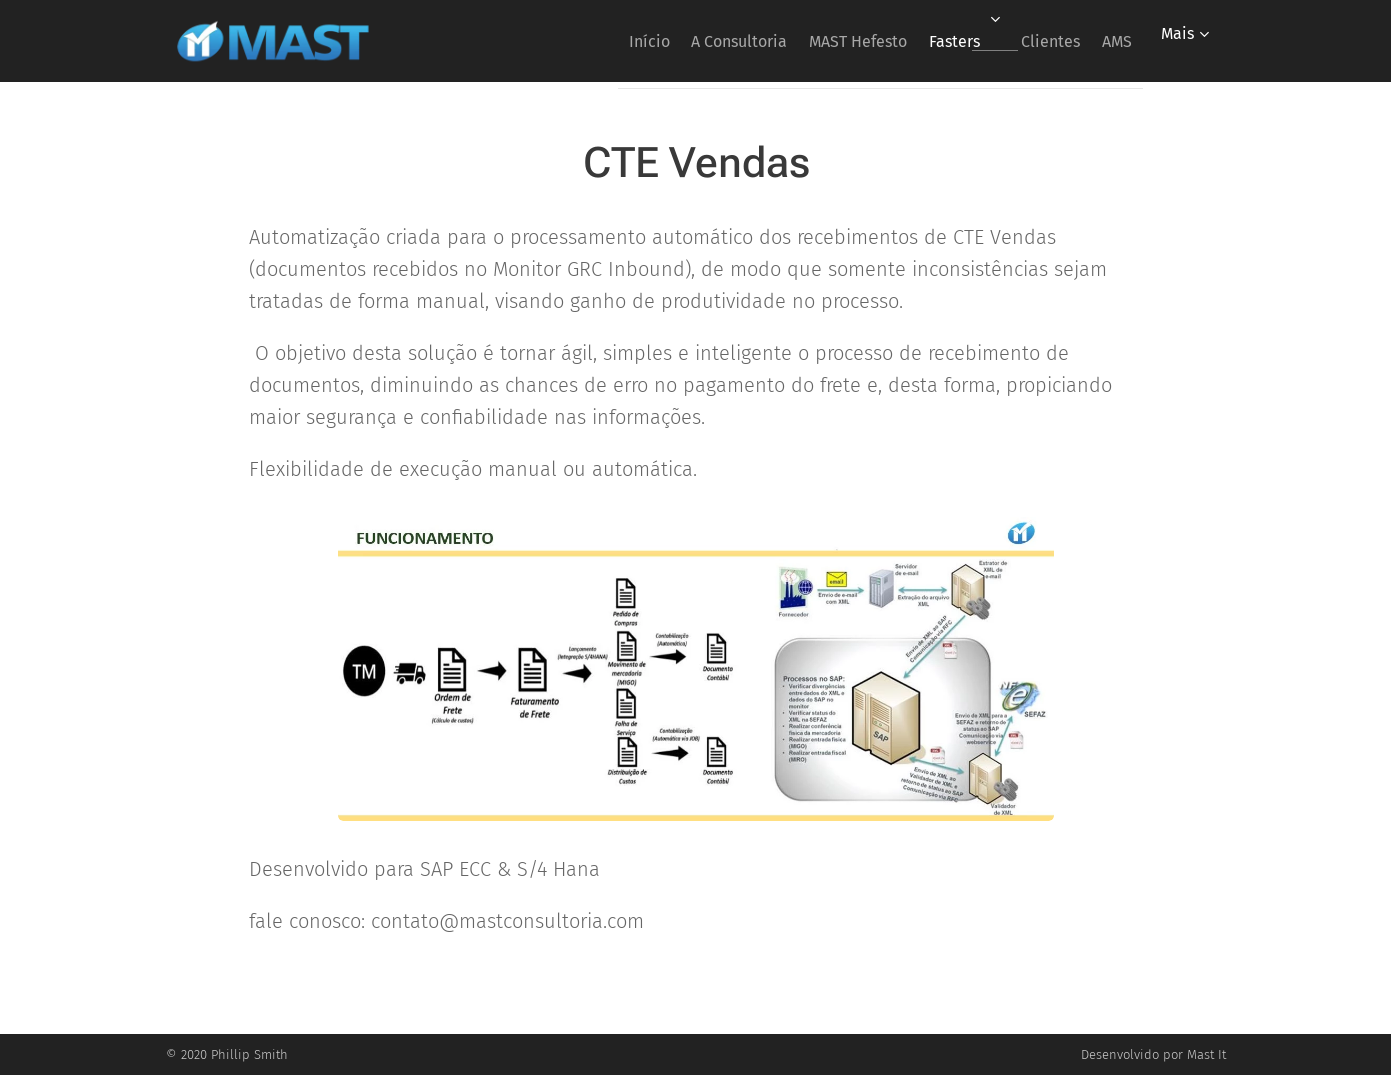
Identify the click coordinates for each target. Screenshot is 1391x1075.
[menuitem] (576, 41)
